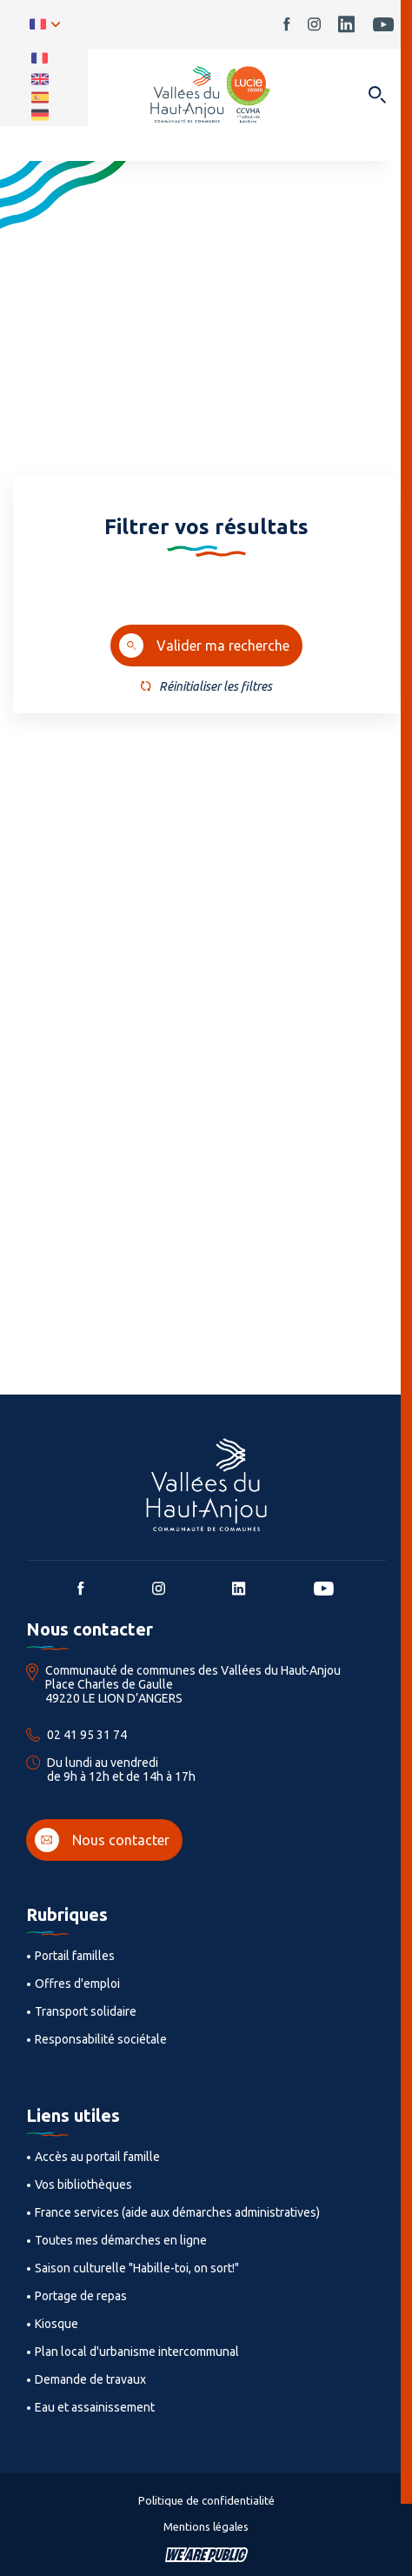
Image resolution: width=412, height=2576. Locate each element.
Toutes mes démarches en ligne (121, 2240)
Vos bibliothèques (83, 2184)
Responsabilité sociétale (101, 2039)
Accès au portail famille (97, 2157)
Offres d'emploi (77, 1984)
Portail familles (75, 1956)
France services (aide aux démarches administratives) (177, 2212)
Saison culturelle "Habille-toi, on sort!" (137, 2268)
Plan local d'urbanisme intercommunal (137, 2352)
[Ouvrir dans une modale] (377, 96)
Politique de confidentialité (206, 2500)
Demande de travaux (90, 2379)
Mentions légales (206, 2526)
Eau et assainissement (95, 2407)
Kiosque (56, 2324)
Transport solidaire (85, 2011)
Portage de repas (81, 2296)
